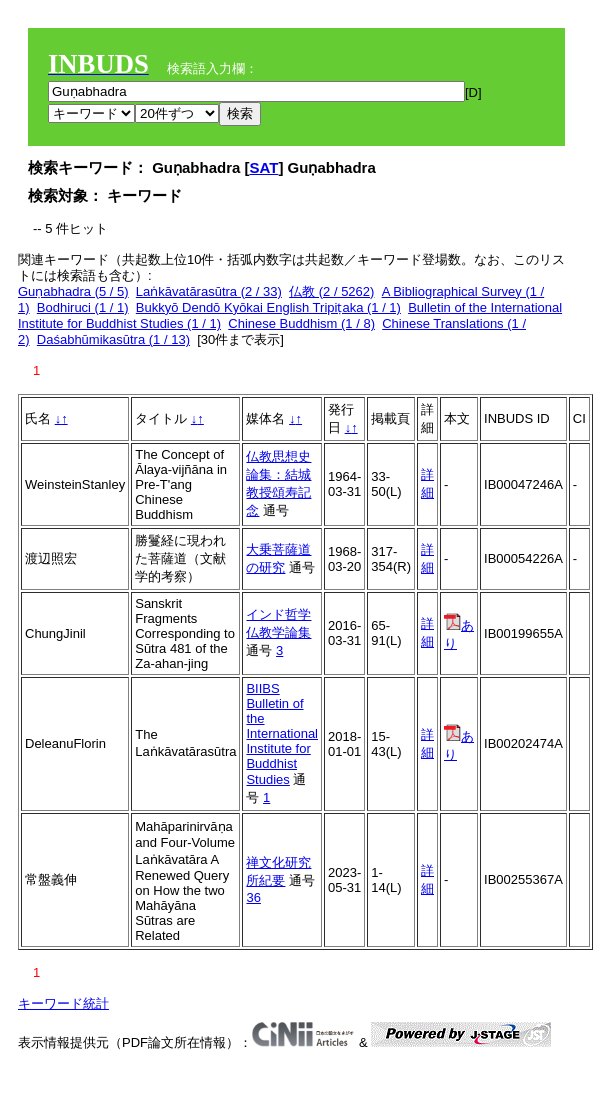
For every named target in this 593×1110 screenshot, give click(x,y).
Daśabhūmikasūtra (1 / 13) (113, 339)
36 (253, 897)
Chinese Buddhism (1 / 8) (301, 323)
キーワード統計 (63, 1003)
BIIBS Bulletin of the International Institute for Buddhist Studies (282, 734)
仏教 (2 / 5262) (331, 291)
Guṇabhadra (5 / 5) (73, 291)
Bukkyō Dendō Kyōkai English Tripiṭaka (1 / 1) (268, 307)
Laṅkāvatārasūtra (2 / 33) (209, 291)
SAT (264, 167)
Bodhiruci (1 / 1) (83, 307)
